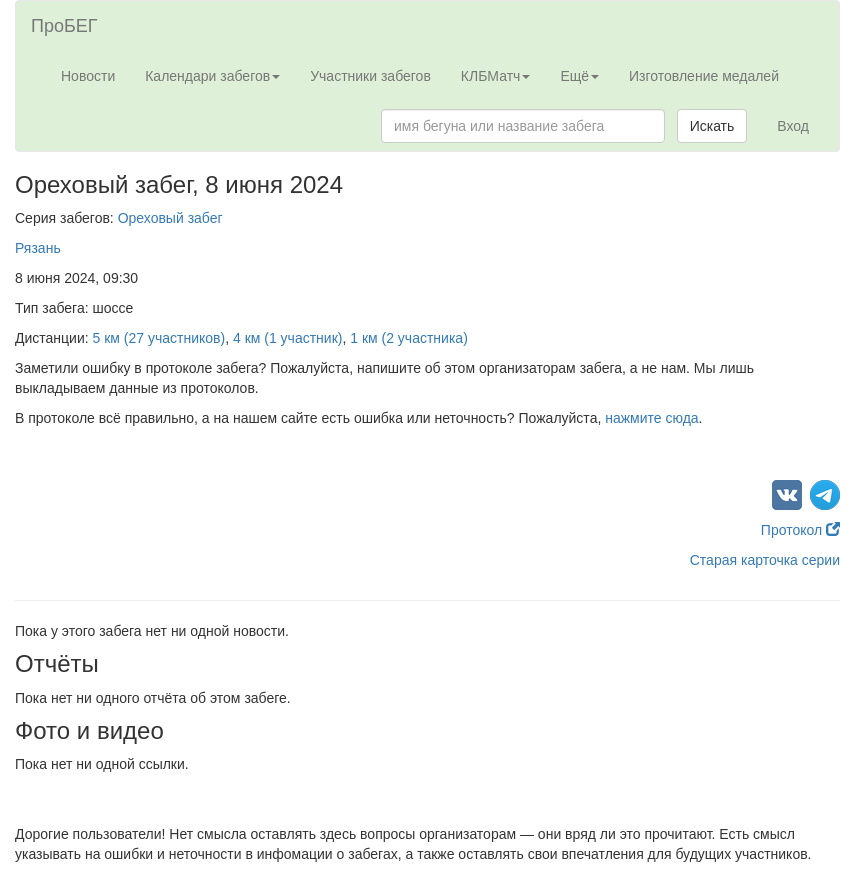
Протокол (800, 530)
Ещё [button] (579, 76)
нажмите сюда (651, 418)
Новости (88, 76)
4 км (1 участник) (287, 338)
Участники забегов (370, 76)
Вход (793, 126)
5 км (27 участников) (159, 338)
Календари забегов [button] (212, 76)
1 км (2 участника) (409, 338)
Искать (712, 126)
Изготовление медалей (704, 76)
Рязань (38, 248)
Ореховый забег (170, 218)
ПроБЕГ (64, 26)
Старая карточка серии (765, 560)
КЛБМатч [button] (496, 76)
